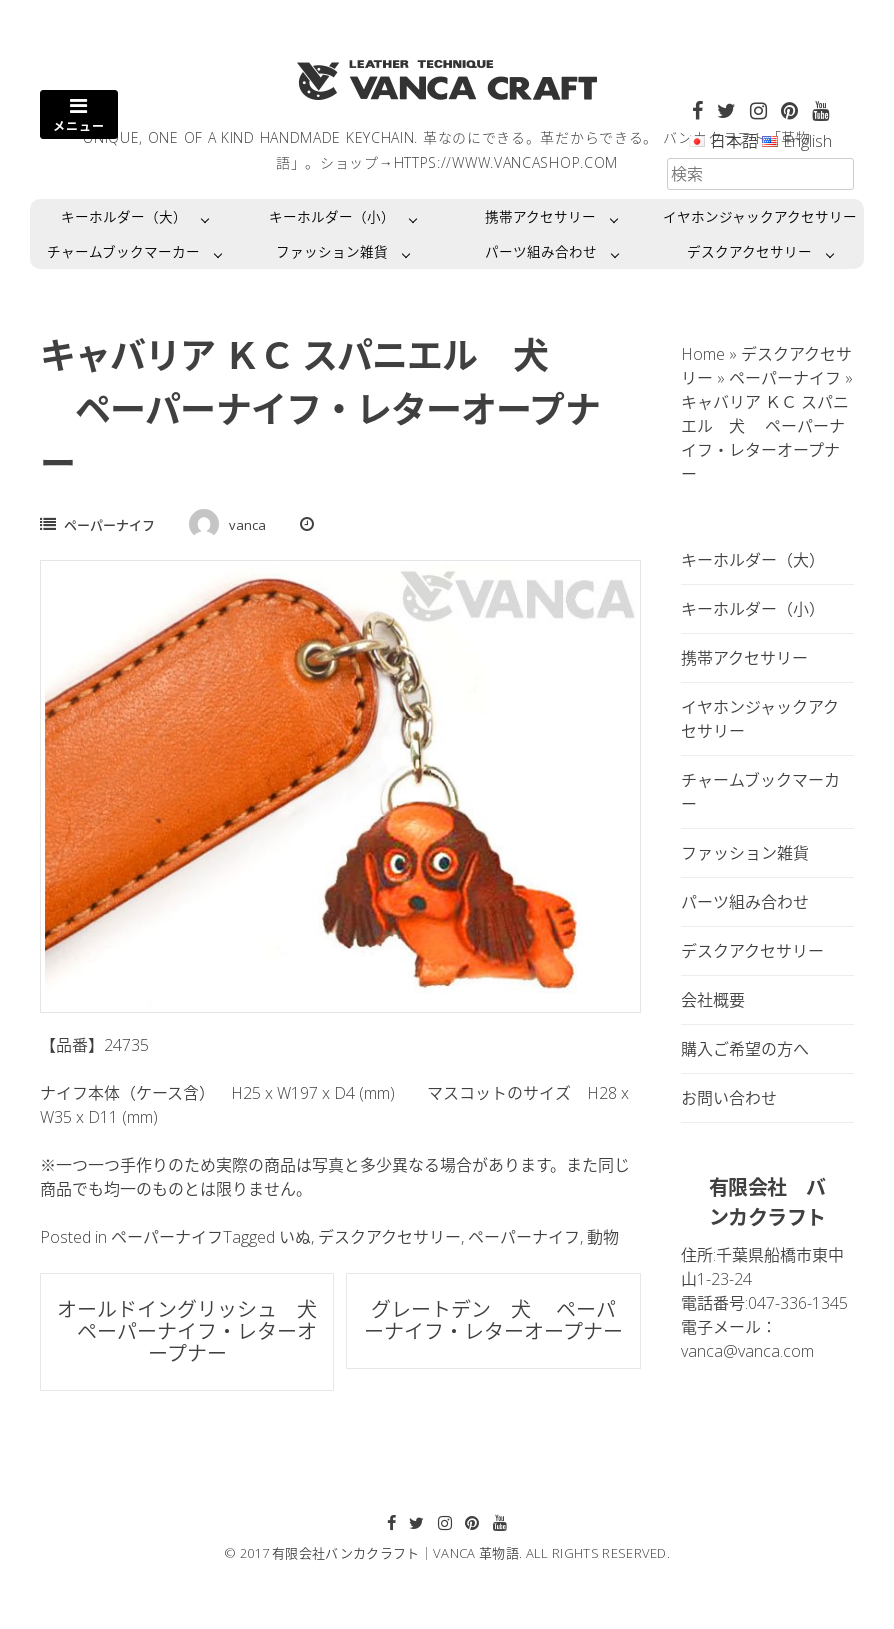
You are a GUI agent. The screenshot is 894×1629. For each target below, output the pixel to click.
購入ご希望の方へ (745, 1049)
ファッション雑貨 (332, 251)
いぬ (295, 1237)
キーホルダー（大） (124, 216)
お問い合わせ (729, 1098)
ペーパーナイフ (109, 525)
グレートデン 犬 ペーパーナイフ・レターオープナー (493, 1320)
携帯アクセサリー (540, 216)
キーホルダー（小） (332, 216)
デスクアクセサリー (749, 251)
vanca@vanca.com (747, 1351)
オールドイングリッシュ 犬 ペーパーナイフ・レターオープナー (187, 1331)
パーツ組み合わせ (541, 251)
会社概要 (713, 1000)
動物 (603, 1237)
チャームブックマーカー (123, 251)
